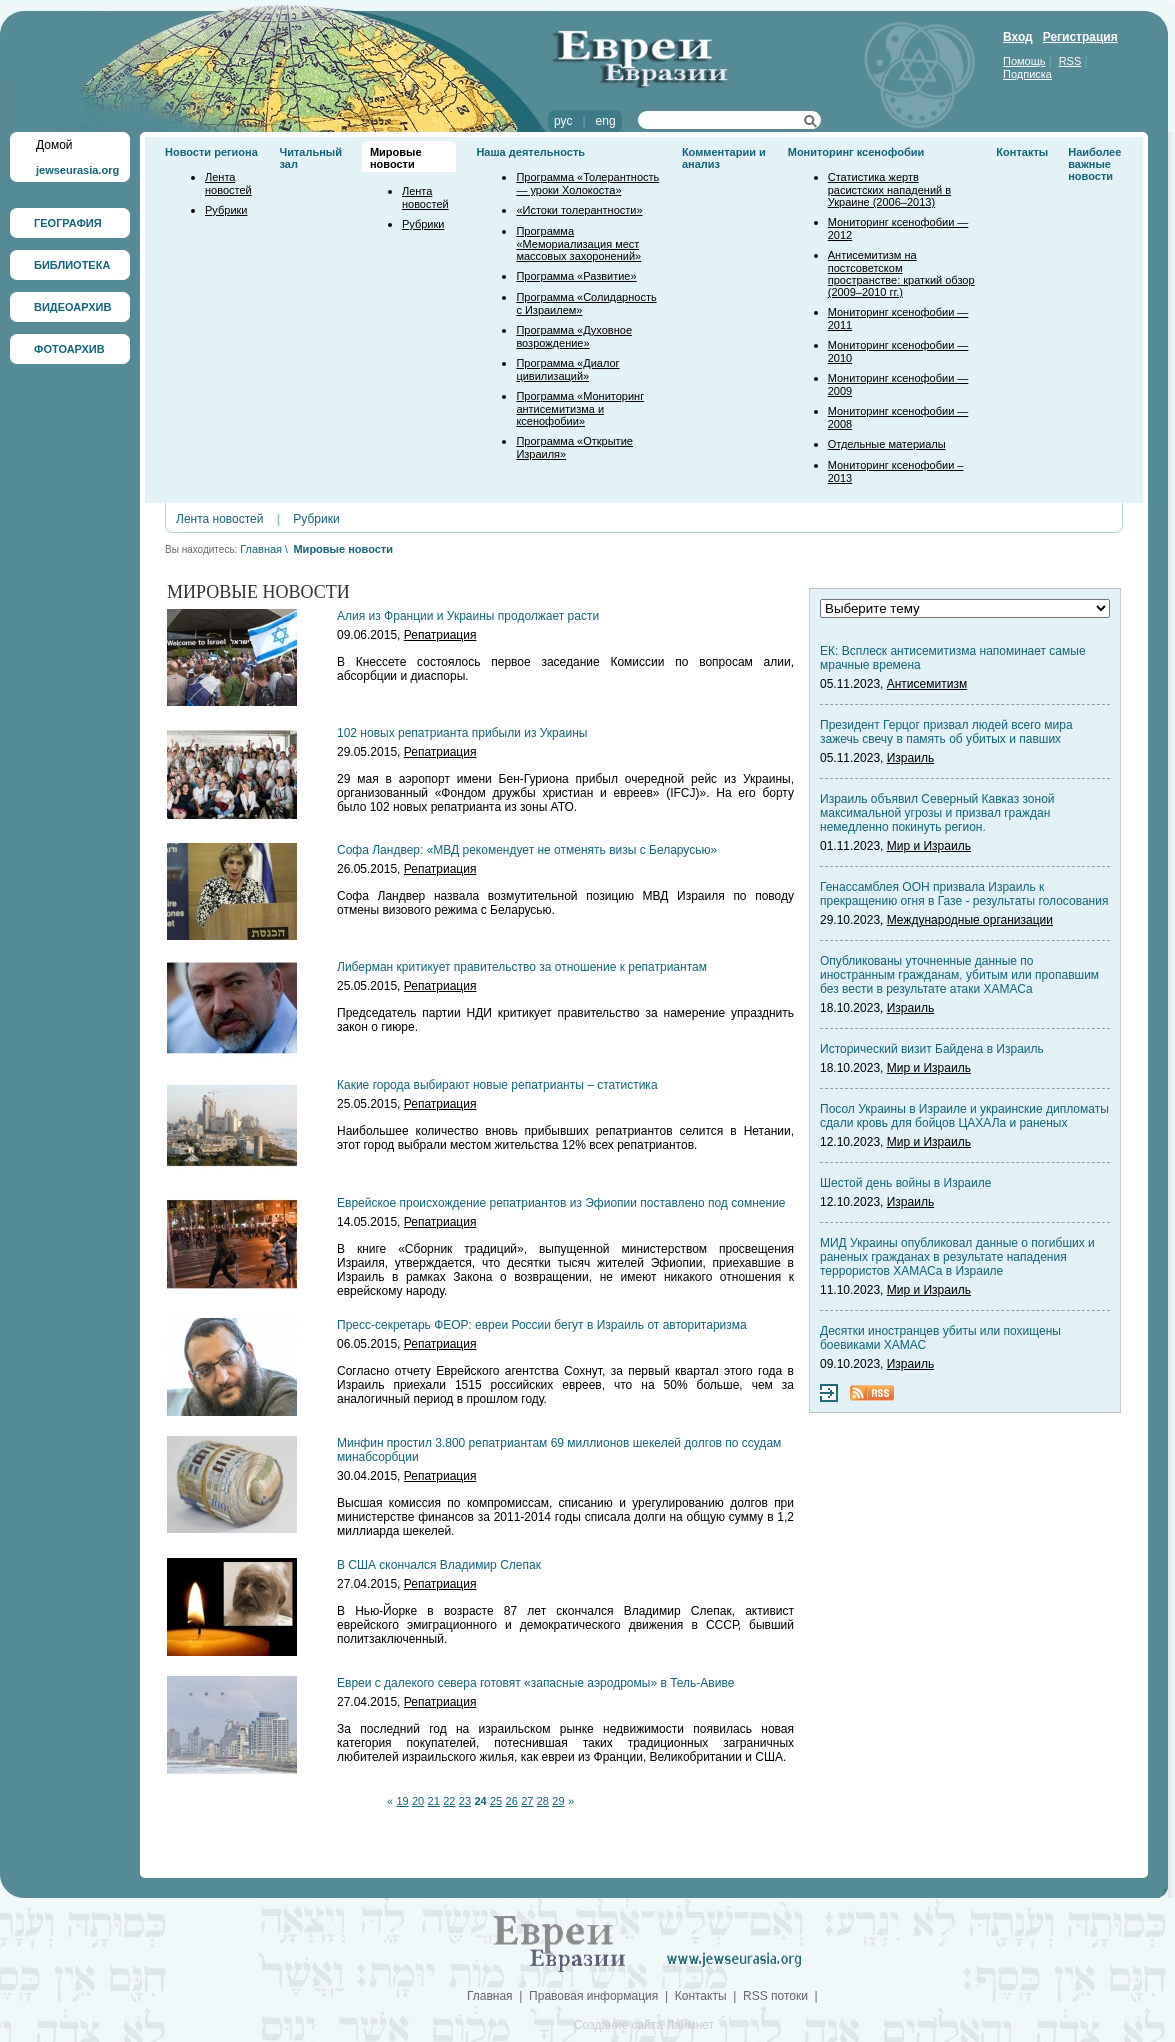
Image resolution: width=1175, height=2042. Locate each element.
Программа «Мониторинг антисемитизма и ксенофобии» (580, 408)
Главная (261, 549)
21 (434, 1801)
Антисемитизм (927, 684)
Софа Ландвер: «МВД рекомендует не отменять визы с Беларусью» (527, 850)
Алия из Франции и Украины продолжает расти (468, 616)
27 (527, 1801)
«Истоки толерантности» (579, 210)
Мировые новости (396, 158)
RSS (1070, 61)
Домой (54, 145)
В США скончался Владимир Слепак (439, 1565)
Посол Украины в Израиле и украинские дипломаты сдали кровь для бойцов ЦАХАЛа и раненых (964, 1116)
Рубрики (226, 210)
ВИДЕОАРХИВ (72, 307)
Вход (1018, 37)
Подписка (1027, 74)
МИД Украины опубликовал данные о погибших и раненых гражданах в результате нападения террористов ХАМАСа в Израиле (957, 1257)
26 (512, 1801)
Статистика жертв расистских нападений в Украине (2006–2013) (889, 189)
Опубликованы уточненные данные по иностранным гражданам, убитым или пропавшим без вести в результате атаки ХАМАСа (959, 975)
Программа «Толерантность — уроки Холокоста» (587, 183)
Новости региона (211, 152)
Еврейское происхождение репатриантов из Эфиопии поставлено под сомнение (561, 1203)
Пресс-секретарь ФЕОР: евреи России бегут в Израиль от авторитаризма (542, 1325)
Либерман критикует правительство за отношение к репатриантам (522, 967)
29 (558, 1801)
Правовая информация (593, 1996)
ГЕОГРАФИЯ (68, 223)
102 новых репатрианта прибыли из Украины (462, 733)
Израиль (910, 758)
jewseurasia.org (77, 170)
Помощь (1024, 61)
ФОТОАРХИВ (69, 349)
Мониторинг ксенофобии (856, 152)
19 (402, 1801)
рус (563, 121)
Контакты (1022, 152)
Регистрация (1080, 37)
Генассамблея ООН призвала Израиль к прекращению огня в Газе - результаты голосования (964, 894)
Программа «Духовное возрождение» (574, 336)
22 (449, 1801)
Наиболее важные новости (1094, 164)
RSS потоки (775, 1996)
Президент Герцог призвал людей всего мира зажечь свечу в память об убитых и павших (946, 732)
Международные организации (970, 920)
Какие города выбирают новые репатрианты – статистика (497, 1085)
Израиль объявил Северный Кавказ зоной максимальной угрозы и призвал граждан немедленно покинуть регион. (937, 813)
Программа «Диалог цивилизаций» (567, 369)
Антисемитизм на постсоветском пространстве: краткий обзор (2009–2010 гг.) (901, 273)
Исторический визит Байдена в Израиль (932, 1049)
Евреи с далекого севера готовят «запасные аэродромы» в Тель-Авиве (535, 1683)
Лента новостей (228, 183)
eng (606, 121)
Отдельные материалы (887, 444)
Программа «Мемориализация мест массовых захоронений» (578, 243)
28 (543, 1801)
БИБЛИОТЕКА (72, 265)
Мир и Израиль (929, 846)
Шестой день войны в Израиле (905, 1183)
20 (418, 1801)
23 (465, 1801)
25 (496, 1801)
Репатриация (440, 635)
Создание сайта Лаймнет (644, 2025)
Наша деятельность (530, 152)
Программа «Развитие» (576, 276)
